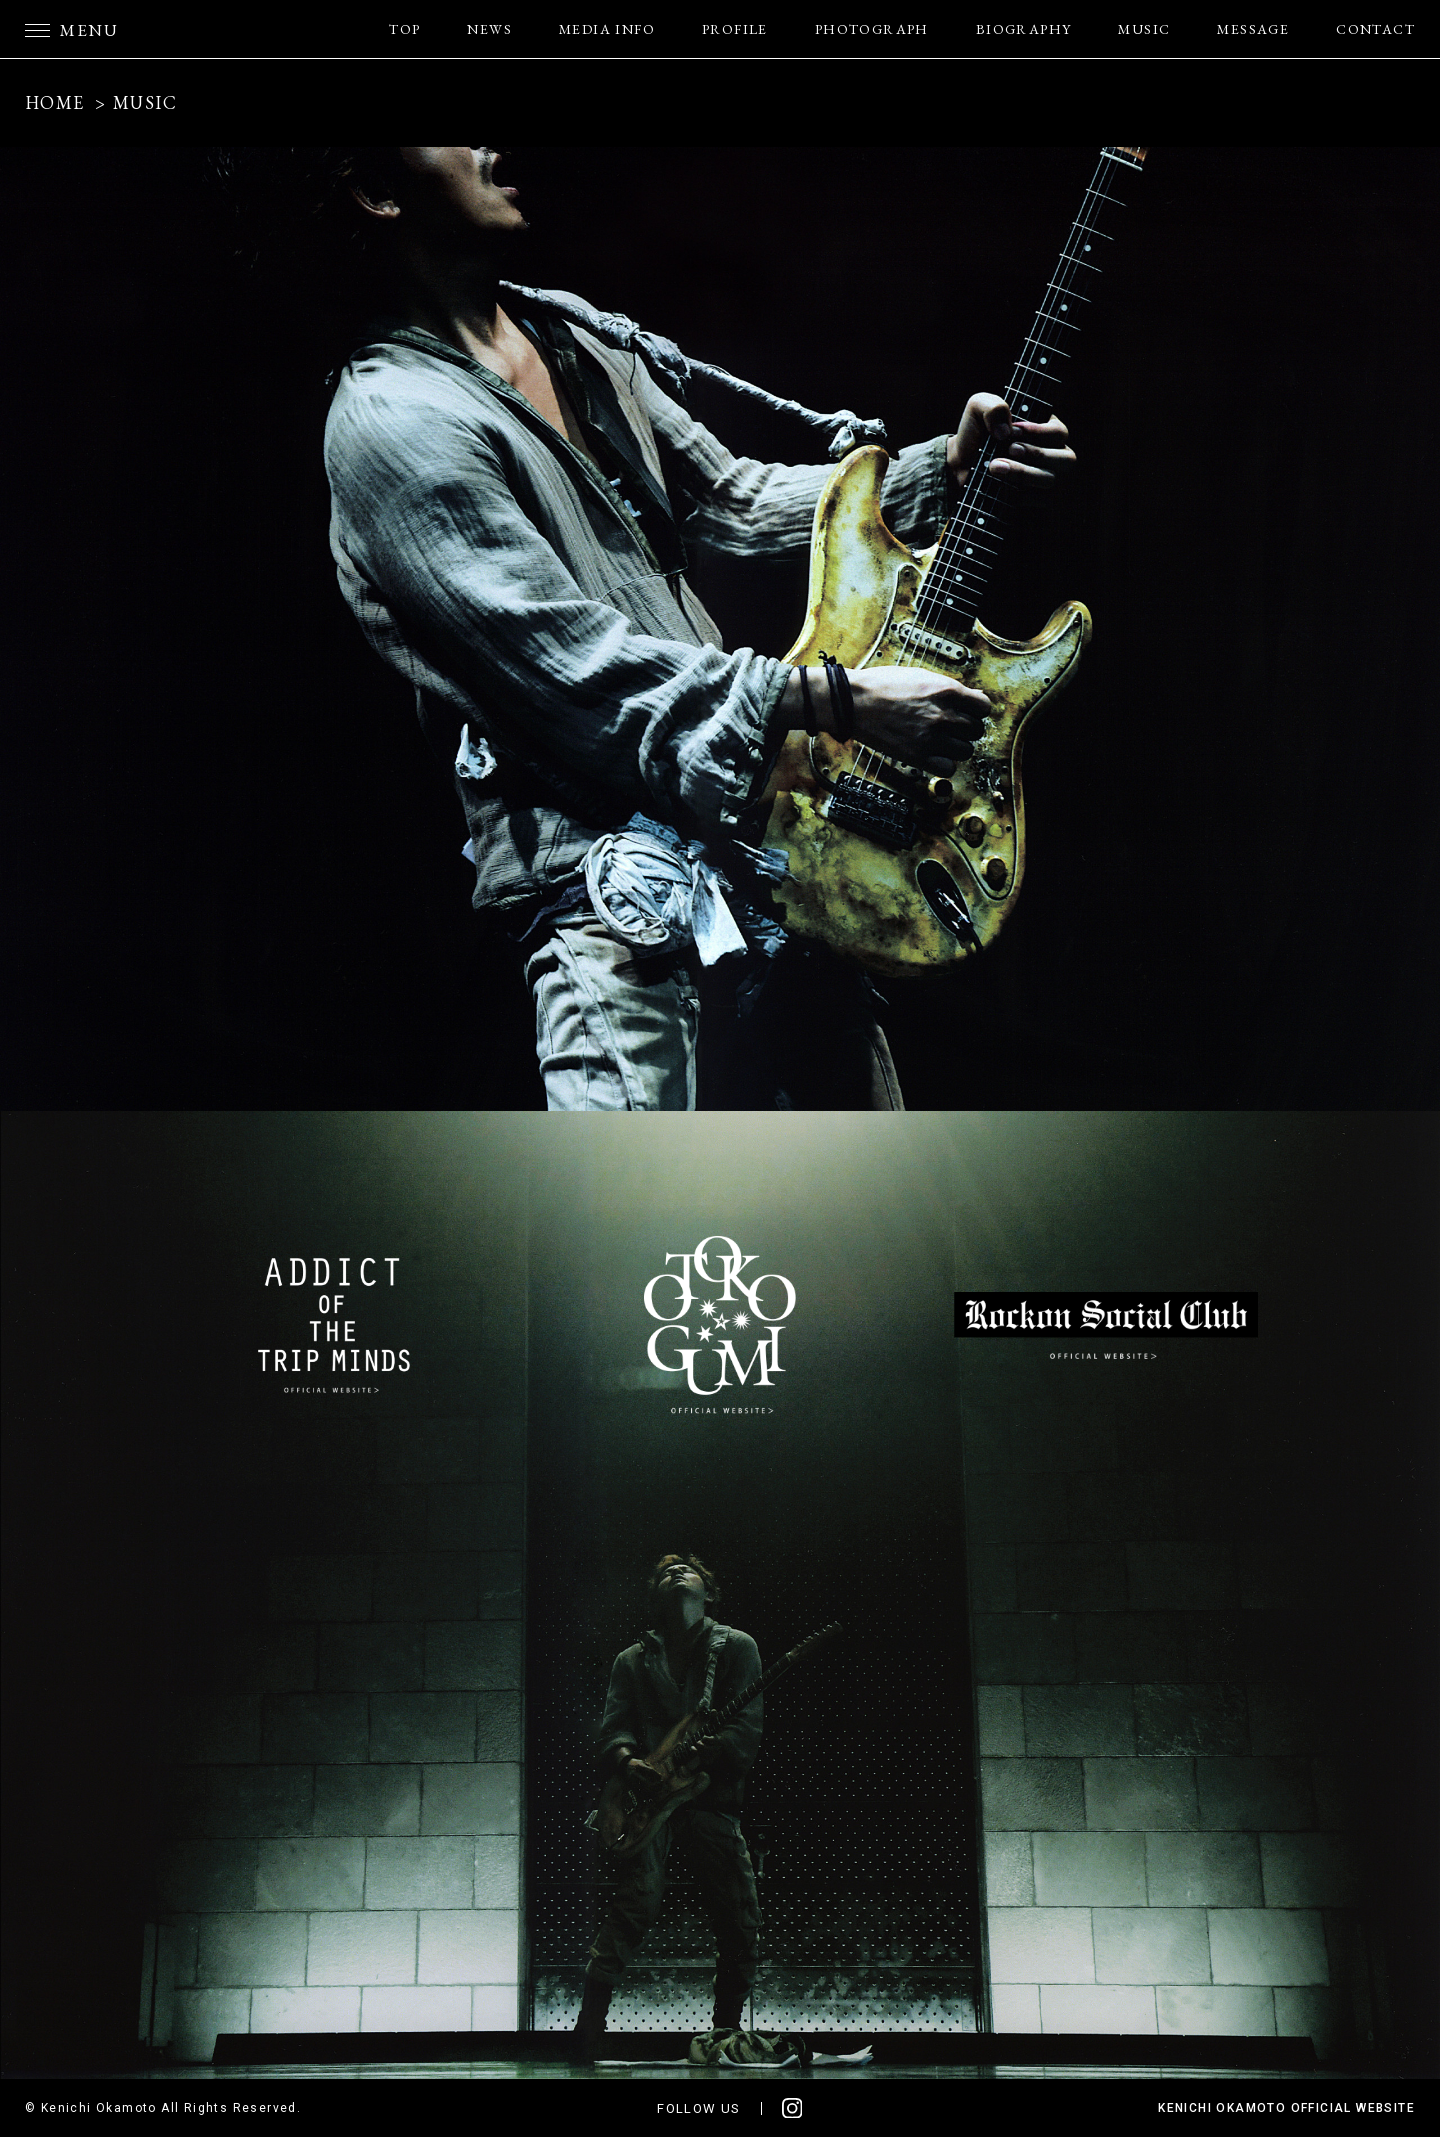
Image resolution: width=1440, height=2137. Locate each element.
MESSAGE (1253, 29)
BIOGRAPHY (1024, 29)
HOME (55, 102)
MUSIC (1144, 29)
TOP (404, 29)
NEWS (489, 29)
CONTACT (1375, 29)
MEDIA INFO (607, 29)
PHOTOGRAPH (872, 29)
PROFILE (735, 29)
